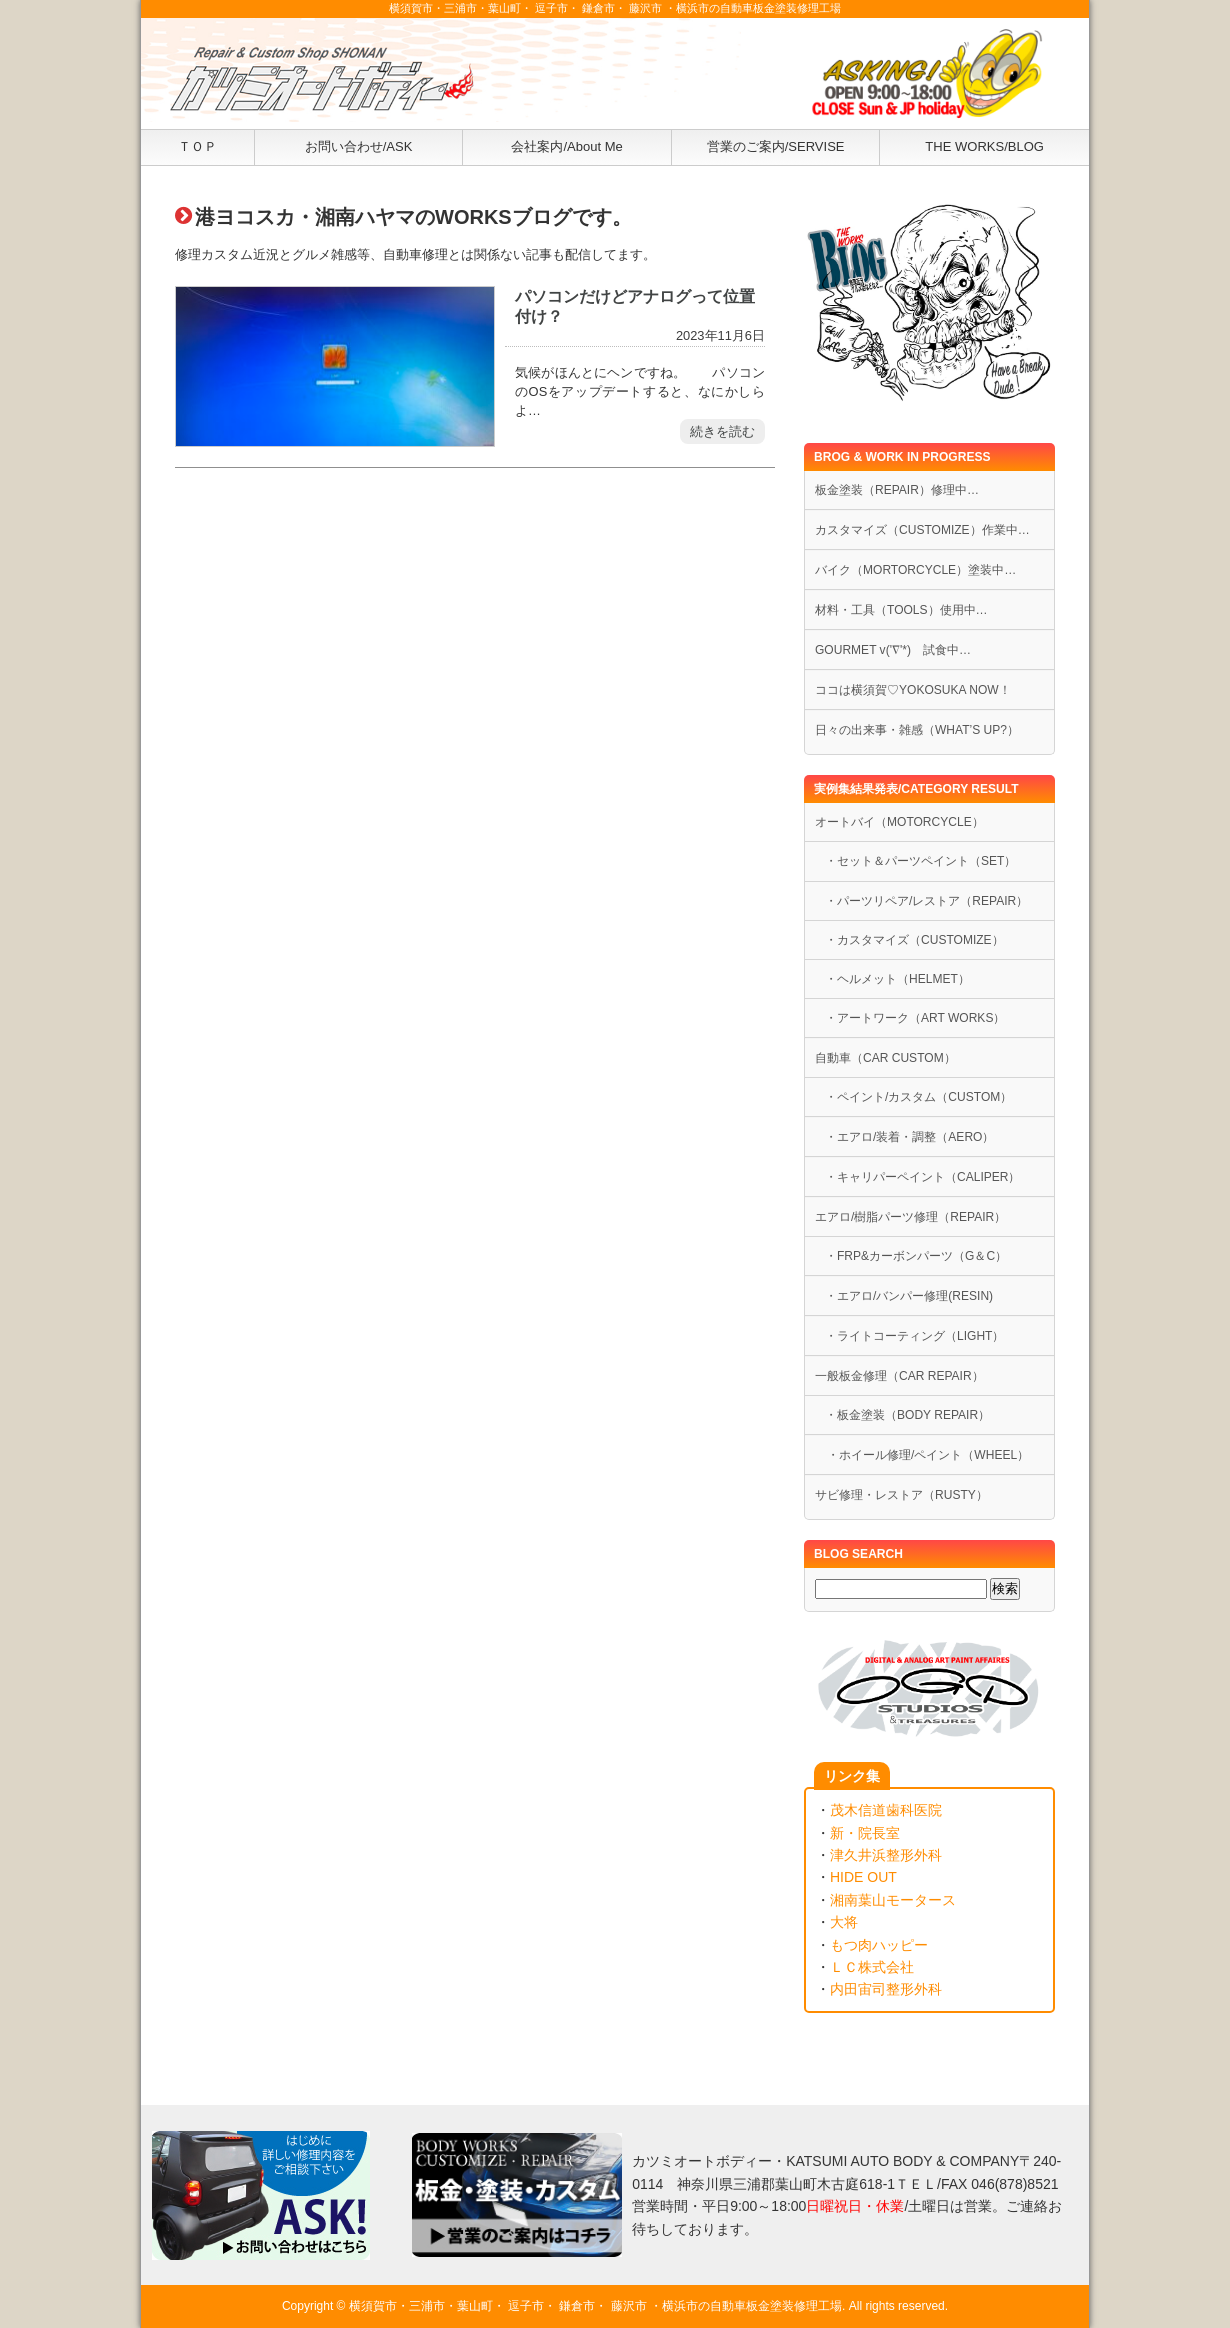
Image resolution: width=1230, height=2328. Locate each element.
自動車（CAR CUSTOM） (885, 1058)
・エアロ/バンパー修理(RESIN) (909, 1296)
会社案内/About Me (566, 146)
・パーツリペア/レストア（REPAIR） (926, 901)
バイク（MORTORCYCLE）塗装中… (915, 570)
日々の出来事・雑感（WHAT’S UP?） (917, 730)
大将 (844, 1922)
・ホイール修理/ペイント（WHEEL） (922, 1455)
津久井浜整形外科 (886, 1855)
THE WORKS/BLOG (984, 146)
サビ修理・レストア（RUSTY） (901, 1495)
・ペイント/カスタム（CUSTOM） (918, 1097)
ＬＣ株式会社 (872, 1967)
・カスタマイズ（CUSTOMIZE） (914, 940)
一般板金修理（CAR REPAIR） (899, 1376)
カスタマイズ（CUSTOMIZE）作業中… (922, 530)
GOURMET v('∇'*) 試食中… (893, 650)
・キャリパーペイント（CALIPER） (923, 1177)
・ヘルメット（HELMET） (897, 979)
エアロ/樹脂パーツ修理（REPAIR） (910, 1217)
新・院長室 (865, 1833)
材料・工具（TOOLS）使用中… (901, 610)
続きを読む (722, 431)
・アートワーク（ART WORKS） (915, 1018)
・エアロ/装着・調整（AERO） (909, 1137)
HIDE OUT (863, 1877)
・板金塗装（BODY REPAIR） (907, 1415)
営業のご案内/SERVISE (776, 146)
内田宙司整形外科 (886, 1989)
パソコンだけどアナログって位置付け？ (635, 305)
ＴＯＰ (197, 146)
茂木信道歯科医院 (886, 1810)
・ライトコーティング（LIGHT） (914, 1336)
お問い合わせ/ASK (359, 146)
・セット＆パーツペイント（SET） (920, 861)
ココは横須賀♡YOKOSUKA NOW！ (913, 690)
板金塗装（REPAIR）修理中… (897, 490)
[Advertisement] (475, 698)
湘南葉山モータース (893, 1900)
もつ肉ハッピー (879, 1945)
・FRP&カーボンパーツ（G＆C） (916, 1256)
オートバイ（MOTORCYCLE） (899, 822)
